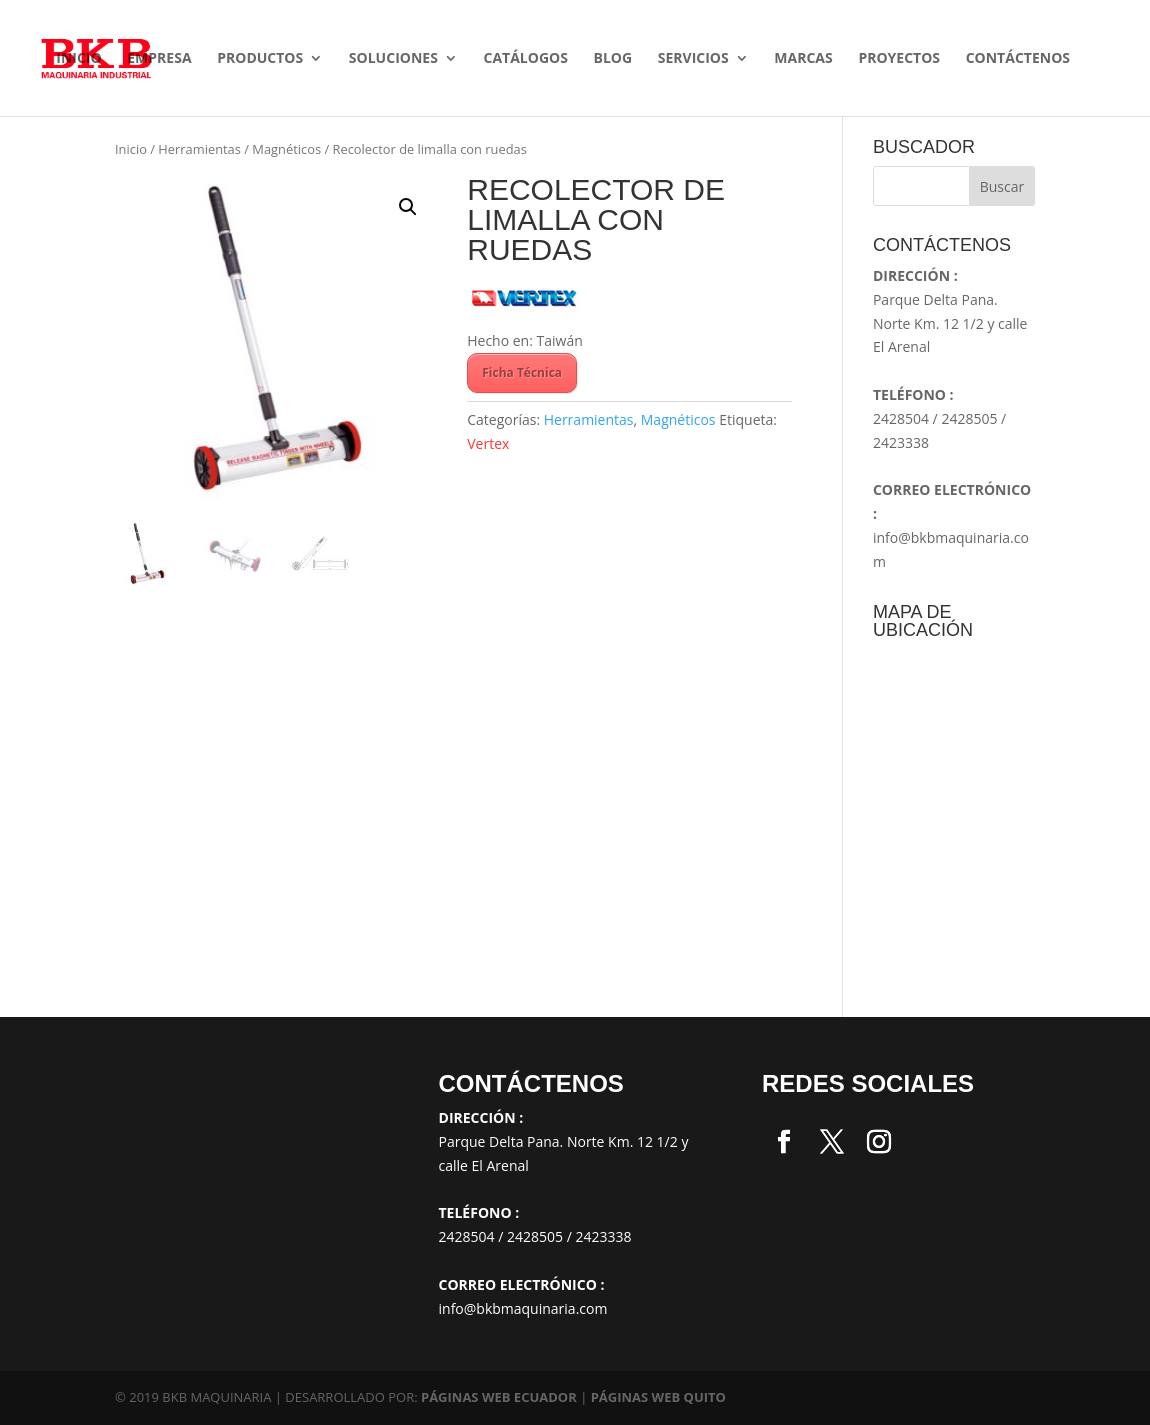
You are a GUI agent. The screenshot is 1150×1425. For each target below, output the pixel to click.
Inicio (78, 59)
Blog (613, 59)
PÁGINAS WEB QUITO (658, 1397)
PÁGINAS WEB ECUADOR (499, 1397)
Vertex (488, 443)
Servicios (693, 59)
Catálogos (525, 59)
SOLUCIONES (393, 59)
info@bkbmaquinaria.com (523, 1308)
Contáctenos (1018, 59)
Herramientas (199, 149)
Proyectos (899, 59)
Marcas (803, 59)
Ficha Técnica (522, 372)
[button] (408, 207)
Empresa (159, 59)
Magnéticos (286, 149)
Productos (260, 59)
